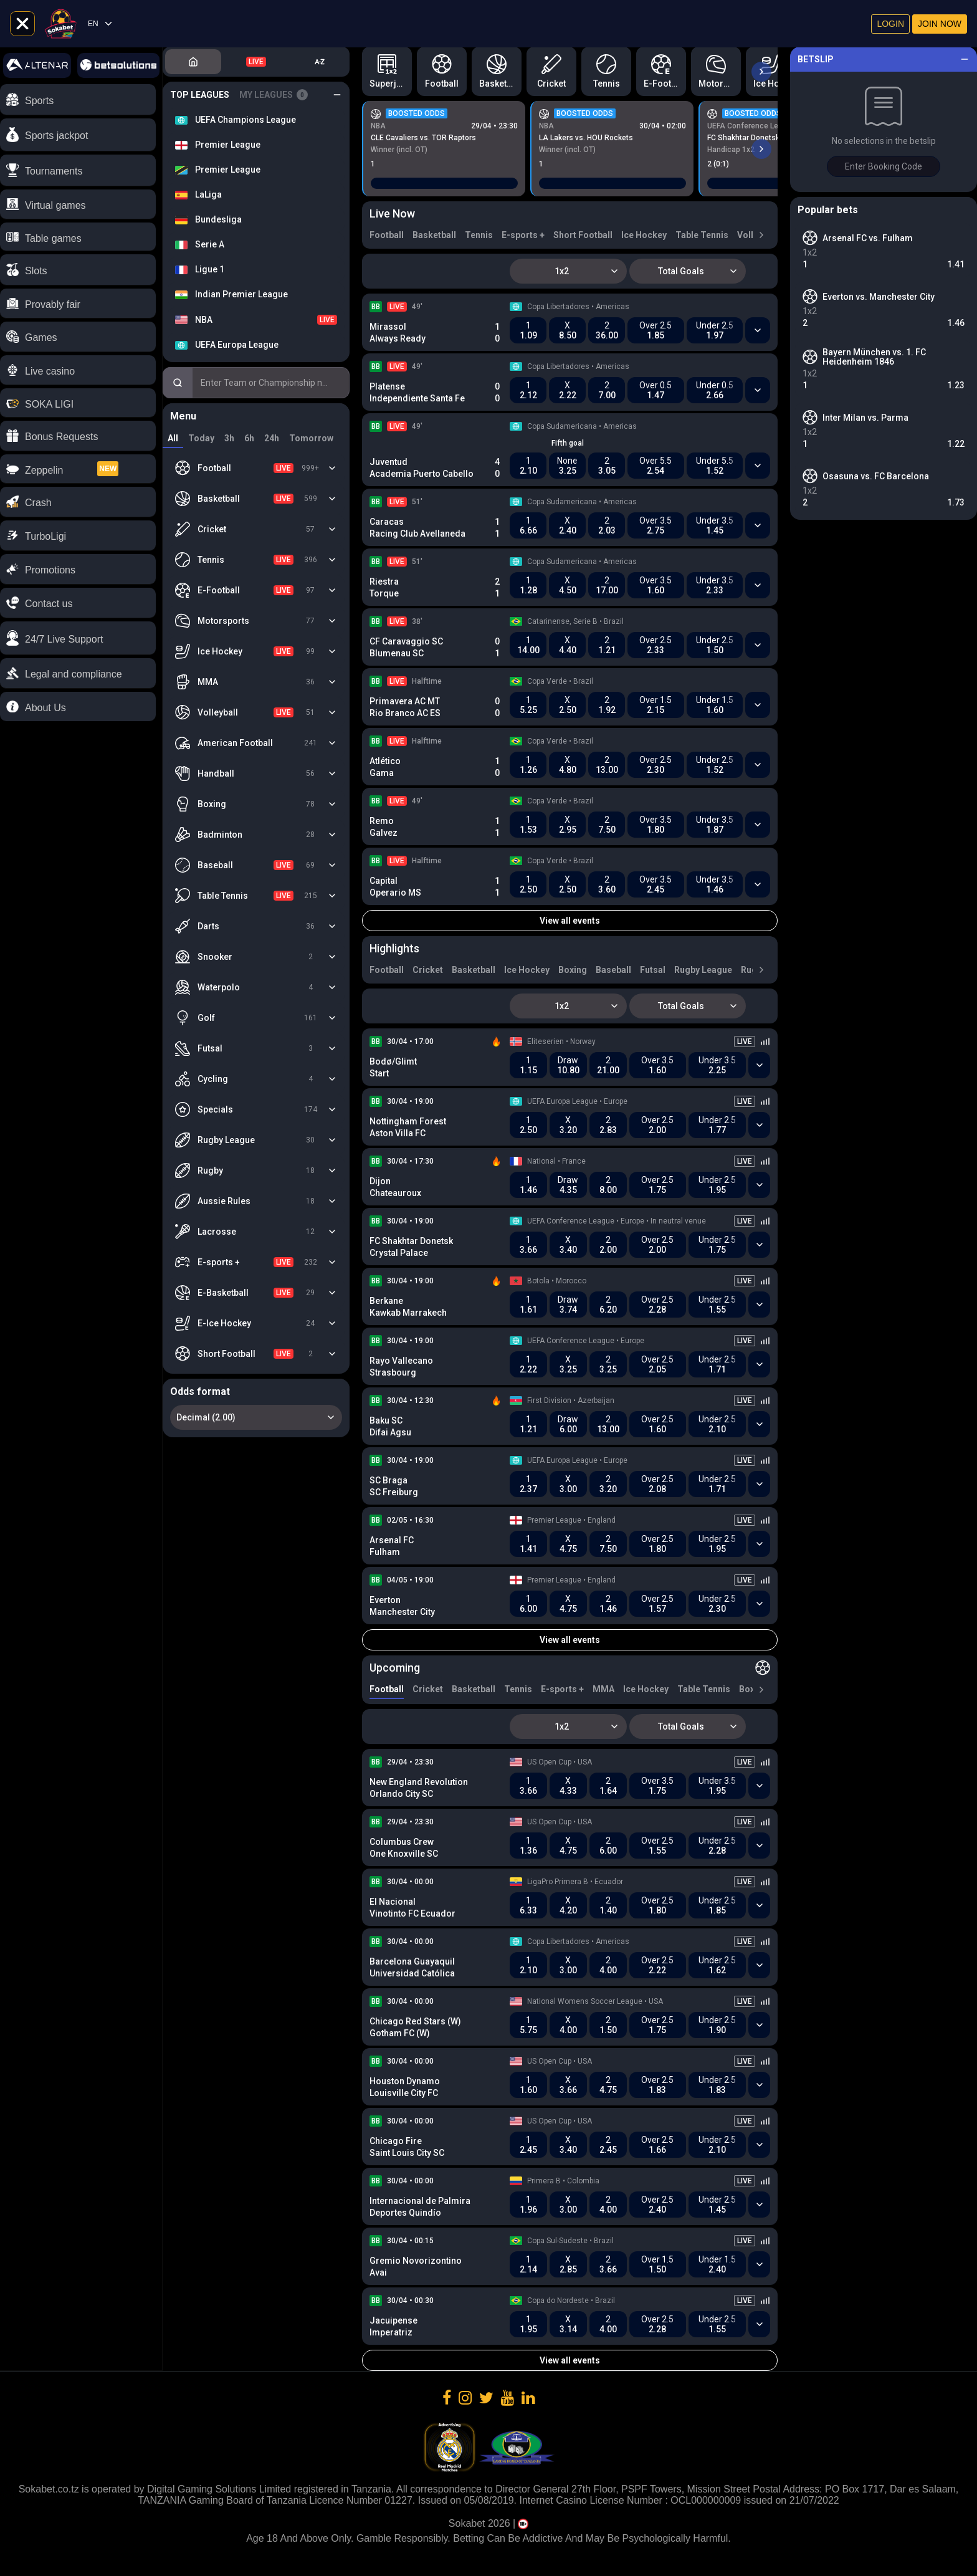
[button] (78, 638)
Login (890, 24)
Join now (939, 24)
